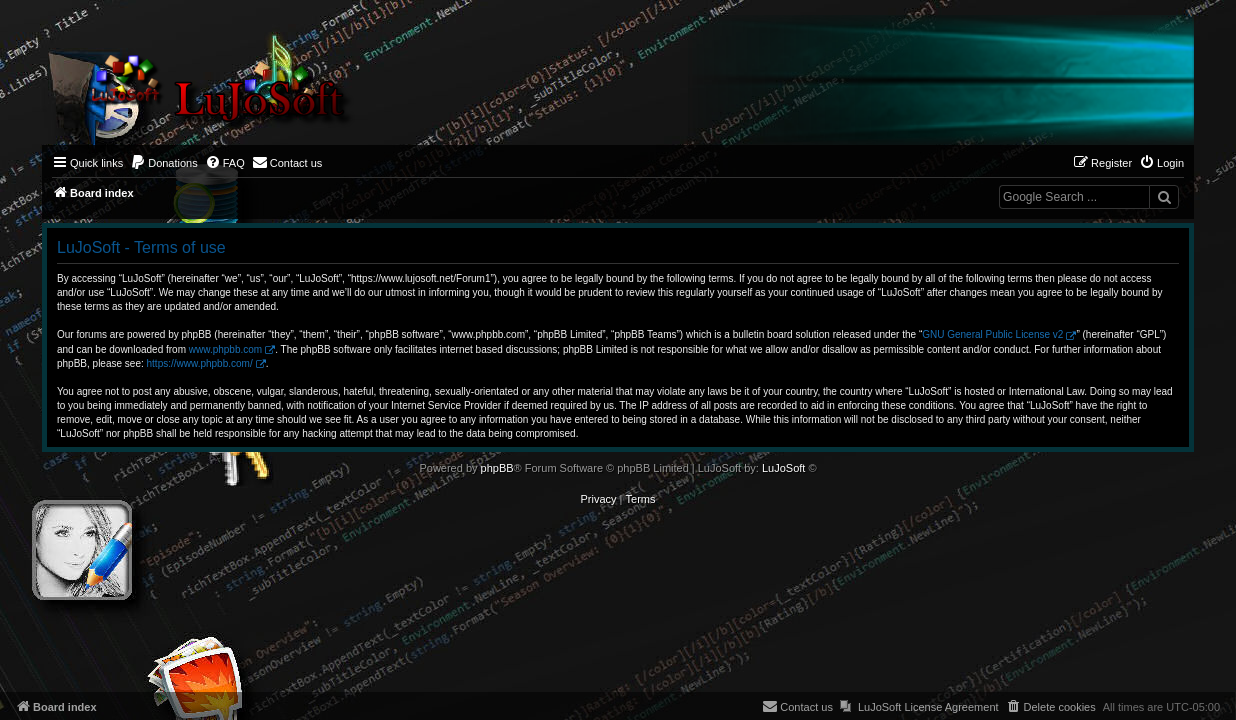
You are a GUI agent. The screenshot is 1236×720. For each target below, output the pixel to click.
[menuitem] (164, 163)
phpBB (497, 468)
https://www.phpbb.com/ (200, 363)
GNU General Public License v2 (992, 334)
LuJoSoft (783, 468)
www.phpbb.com (225, 349)
